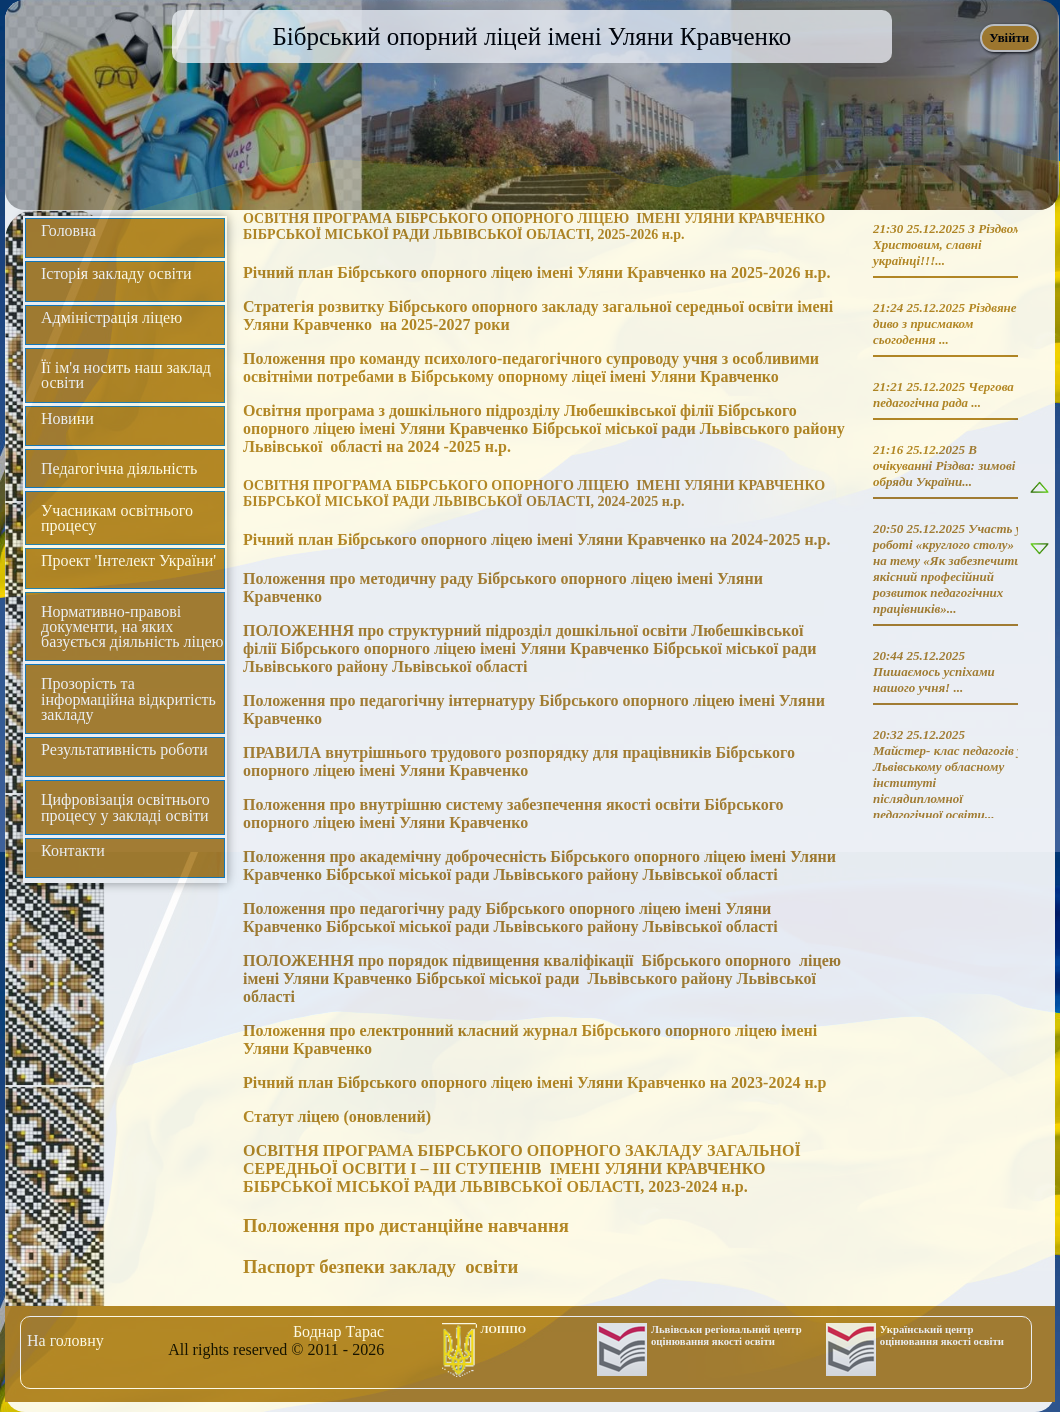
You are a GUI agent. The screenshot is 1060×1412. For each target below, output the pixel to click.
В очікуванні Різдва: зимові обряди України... (944, 465)
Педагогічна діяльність (119, 468)
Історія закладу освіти (116, 273)
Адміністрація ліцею (111, 317)
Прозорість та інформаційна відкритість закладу (128, 698)
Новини (67, 418)
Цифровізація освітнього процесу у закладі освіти (125, 807)
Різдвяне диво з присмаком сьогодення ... (945, 323)
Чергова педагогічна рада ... (943, 394)
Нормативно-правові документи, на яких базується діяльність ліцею (132, 626)
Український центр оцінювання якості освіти (942, 1335)
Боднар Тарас (338, 1331)
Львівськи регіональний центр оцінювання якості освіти (726, 1335)
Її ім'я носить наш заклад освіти (126, 375)
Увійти (1009, 38)
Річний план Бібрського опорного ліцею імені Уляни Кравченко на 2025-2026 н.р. (537, 272)
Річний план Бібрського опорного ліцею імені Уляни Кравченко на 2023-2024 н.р (535, 1082)
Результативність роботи (124, 749)
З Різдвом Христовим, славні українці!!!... (947, 244)
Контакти (73, 850)
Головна (68, 230)
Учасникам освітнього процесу (117, 518)
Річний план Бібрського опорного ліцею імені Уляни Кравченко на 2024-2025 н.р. (537, 539)
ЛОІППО (504, 1329)
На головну (65, 1340)
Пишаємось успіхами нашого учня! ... (934, 679)
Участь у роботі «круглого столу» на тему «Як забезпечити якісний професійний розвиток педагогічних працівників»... (947, 568)
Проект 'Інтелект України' (128, 560)
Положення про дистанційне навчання (406, 1225)
